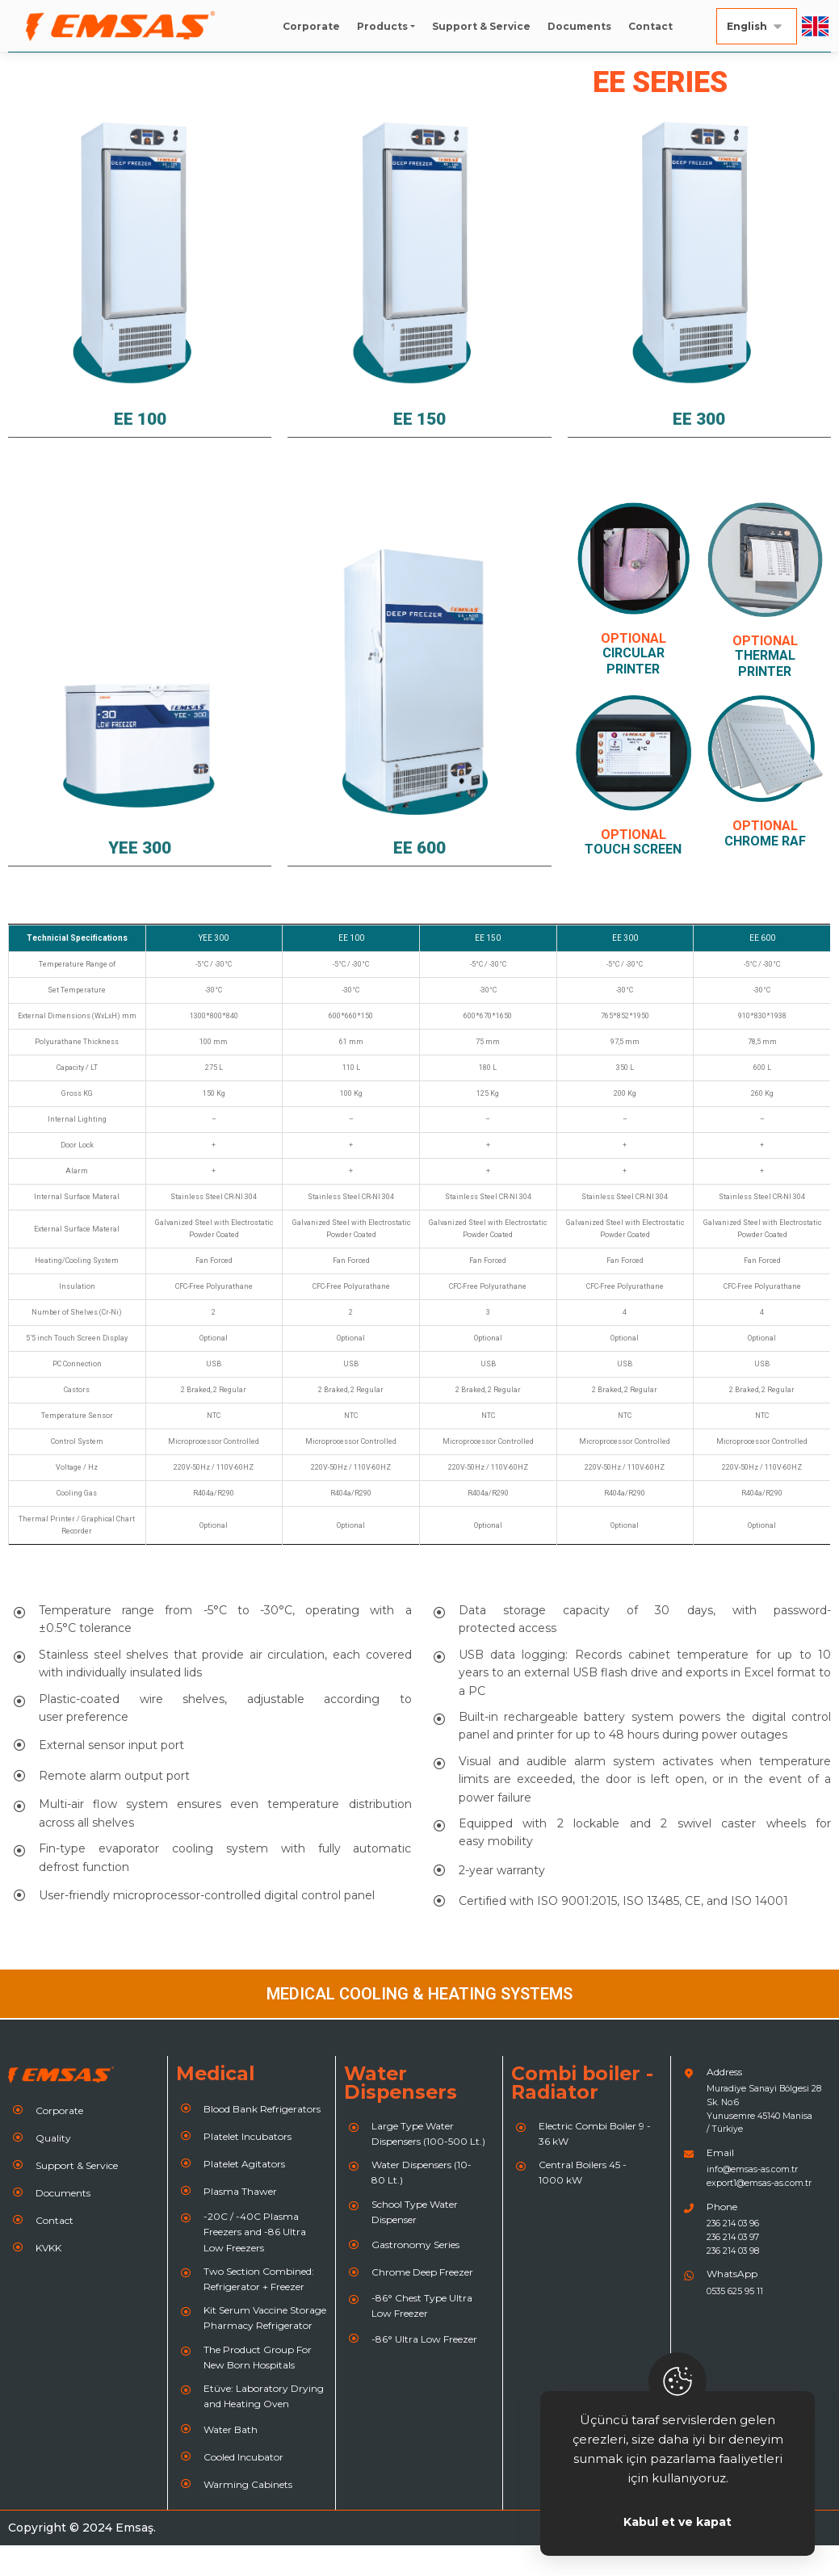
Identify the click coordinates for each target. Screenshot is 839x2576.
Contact (650, 26)
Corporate (311, 26)
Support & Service (481, 26)
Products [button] (382, 26)
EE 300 (699, 448)
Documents (579, 26)
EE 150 (419, 448)
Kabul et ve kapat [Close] (677, 2522)
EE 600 (419, 877)
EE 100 (140, 448)
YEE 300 (140, 877)
